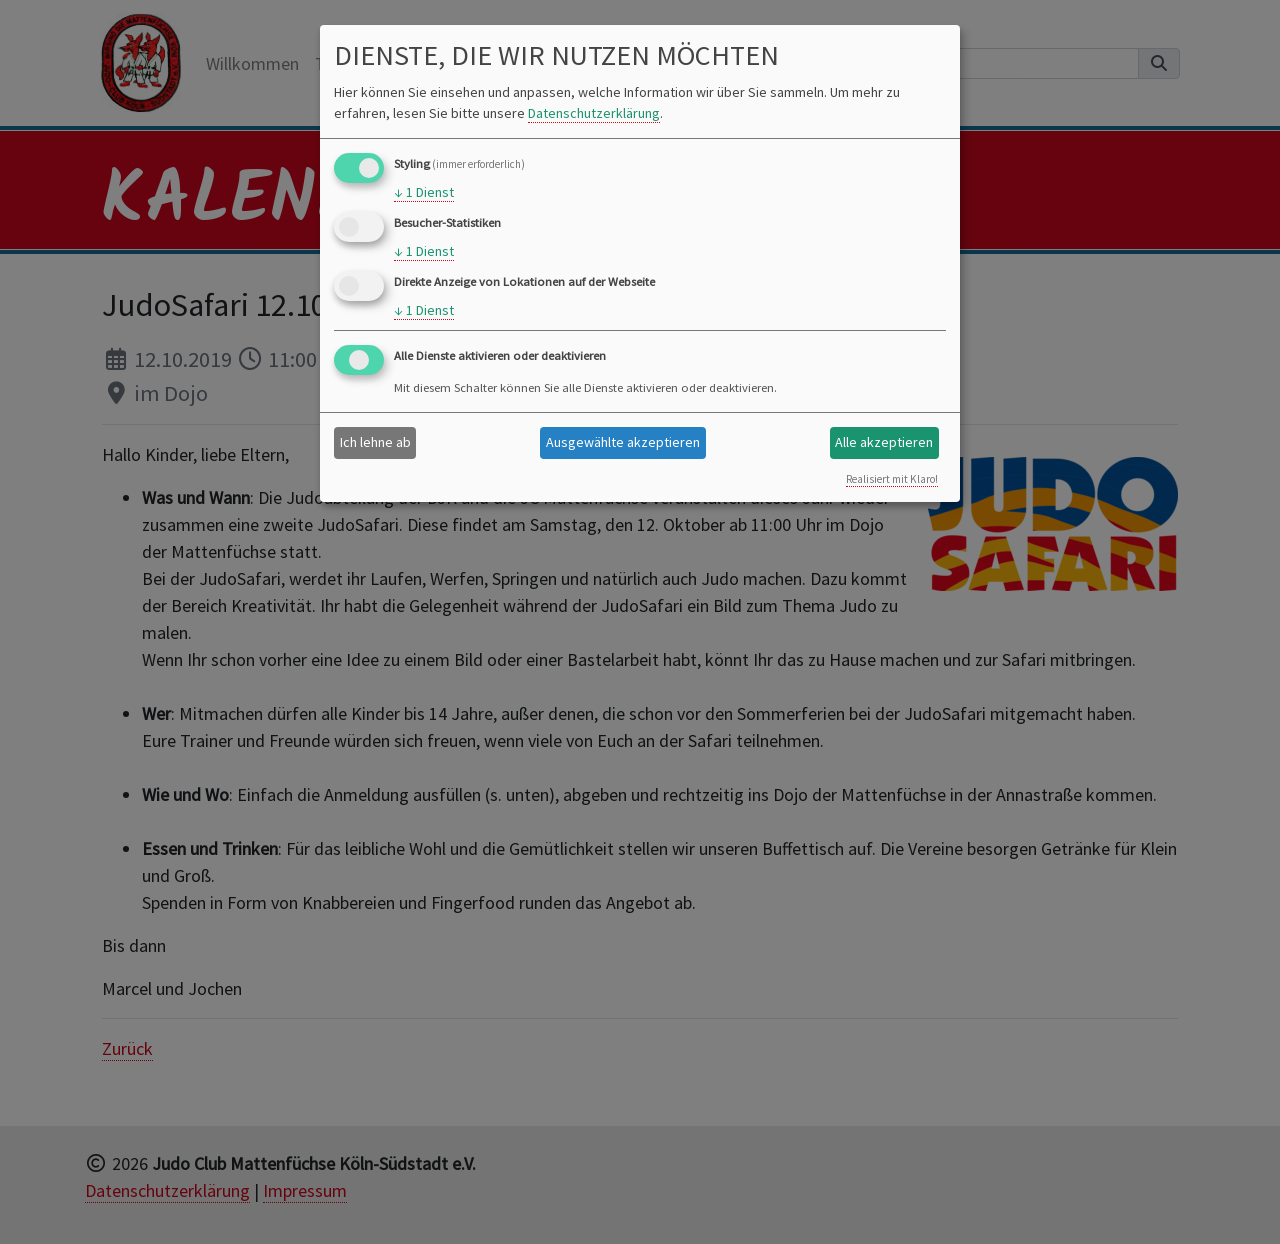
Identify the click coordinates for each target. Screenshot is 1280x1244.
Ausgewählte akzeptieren (623, 442)
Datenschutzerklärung (594, 113)
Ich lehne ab (375, 442)
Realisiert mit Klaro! (892, 479)
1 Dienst (424, 192)
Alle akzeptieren (884, 442)
